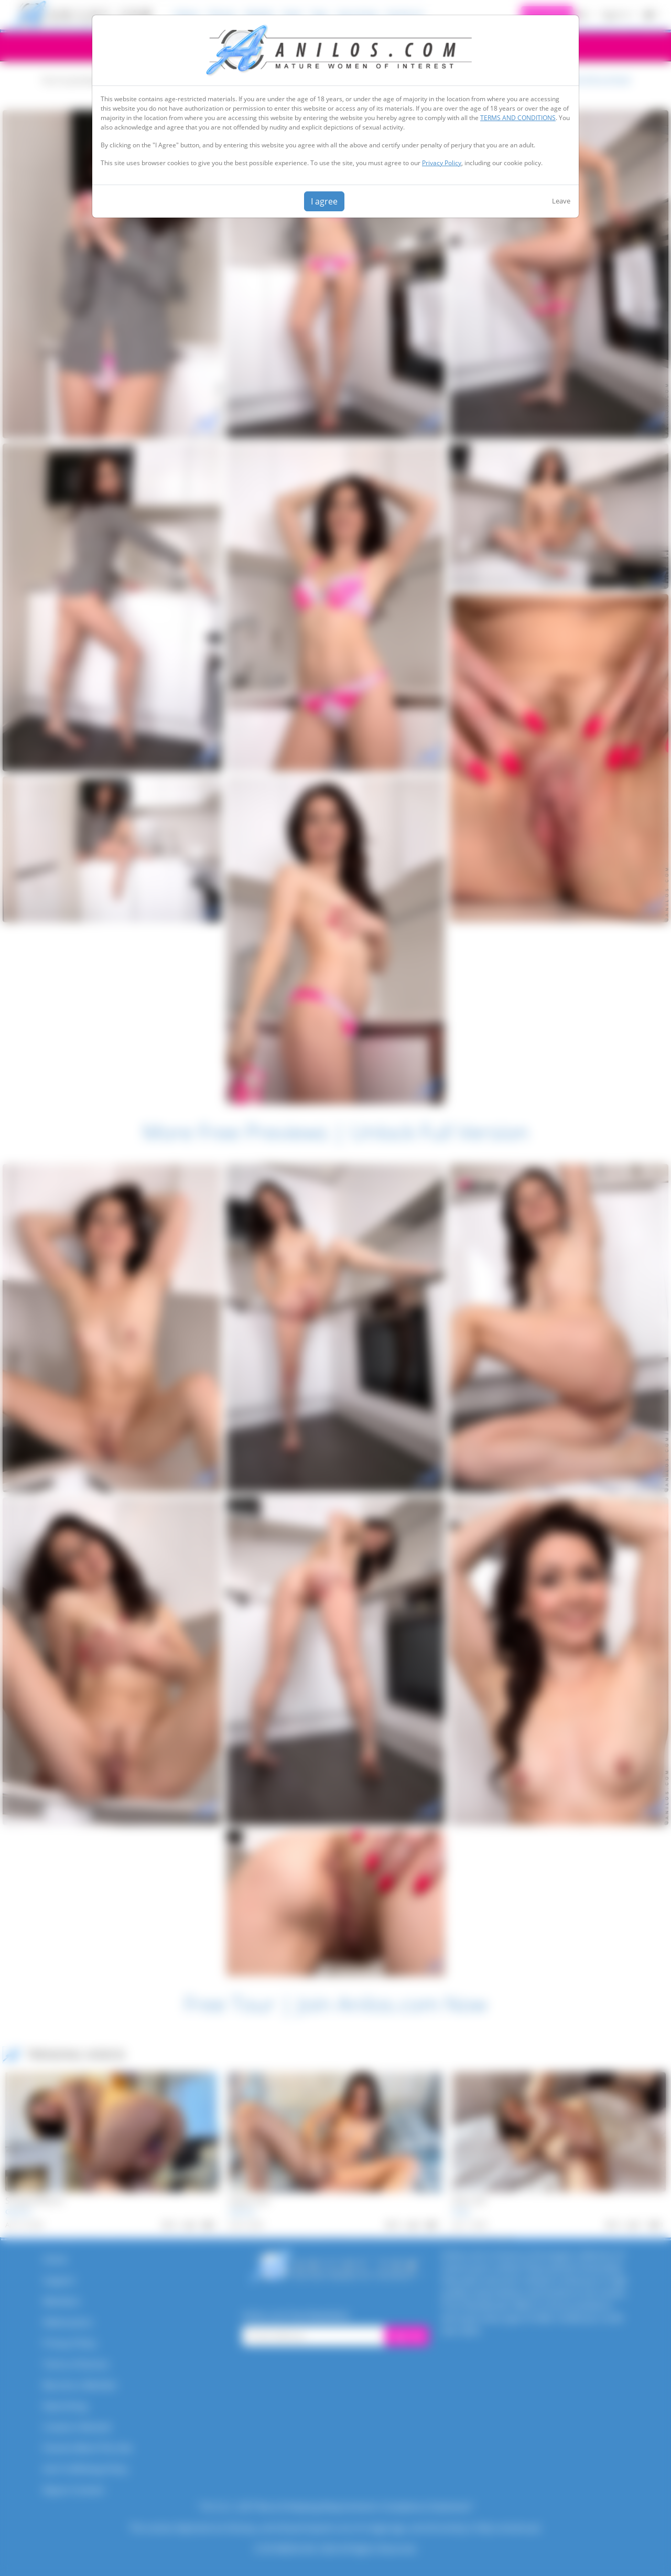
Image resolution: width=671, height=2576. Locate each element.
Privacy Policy (441, 162)
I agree (324, 201)
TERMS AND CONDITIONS (518, 117)
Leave (561, 201)
